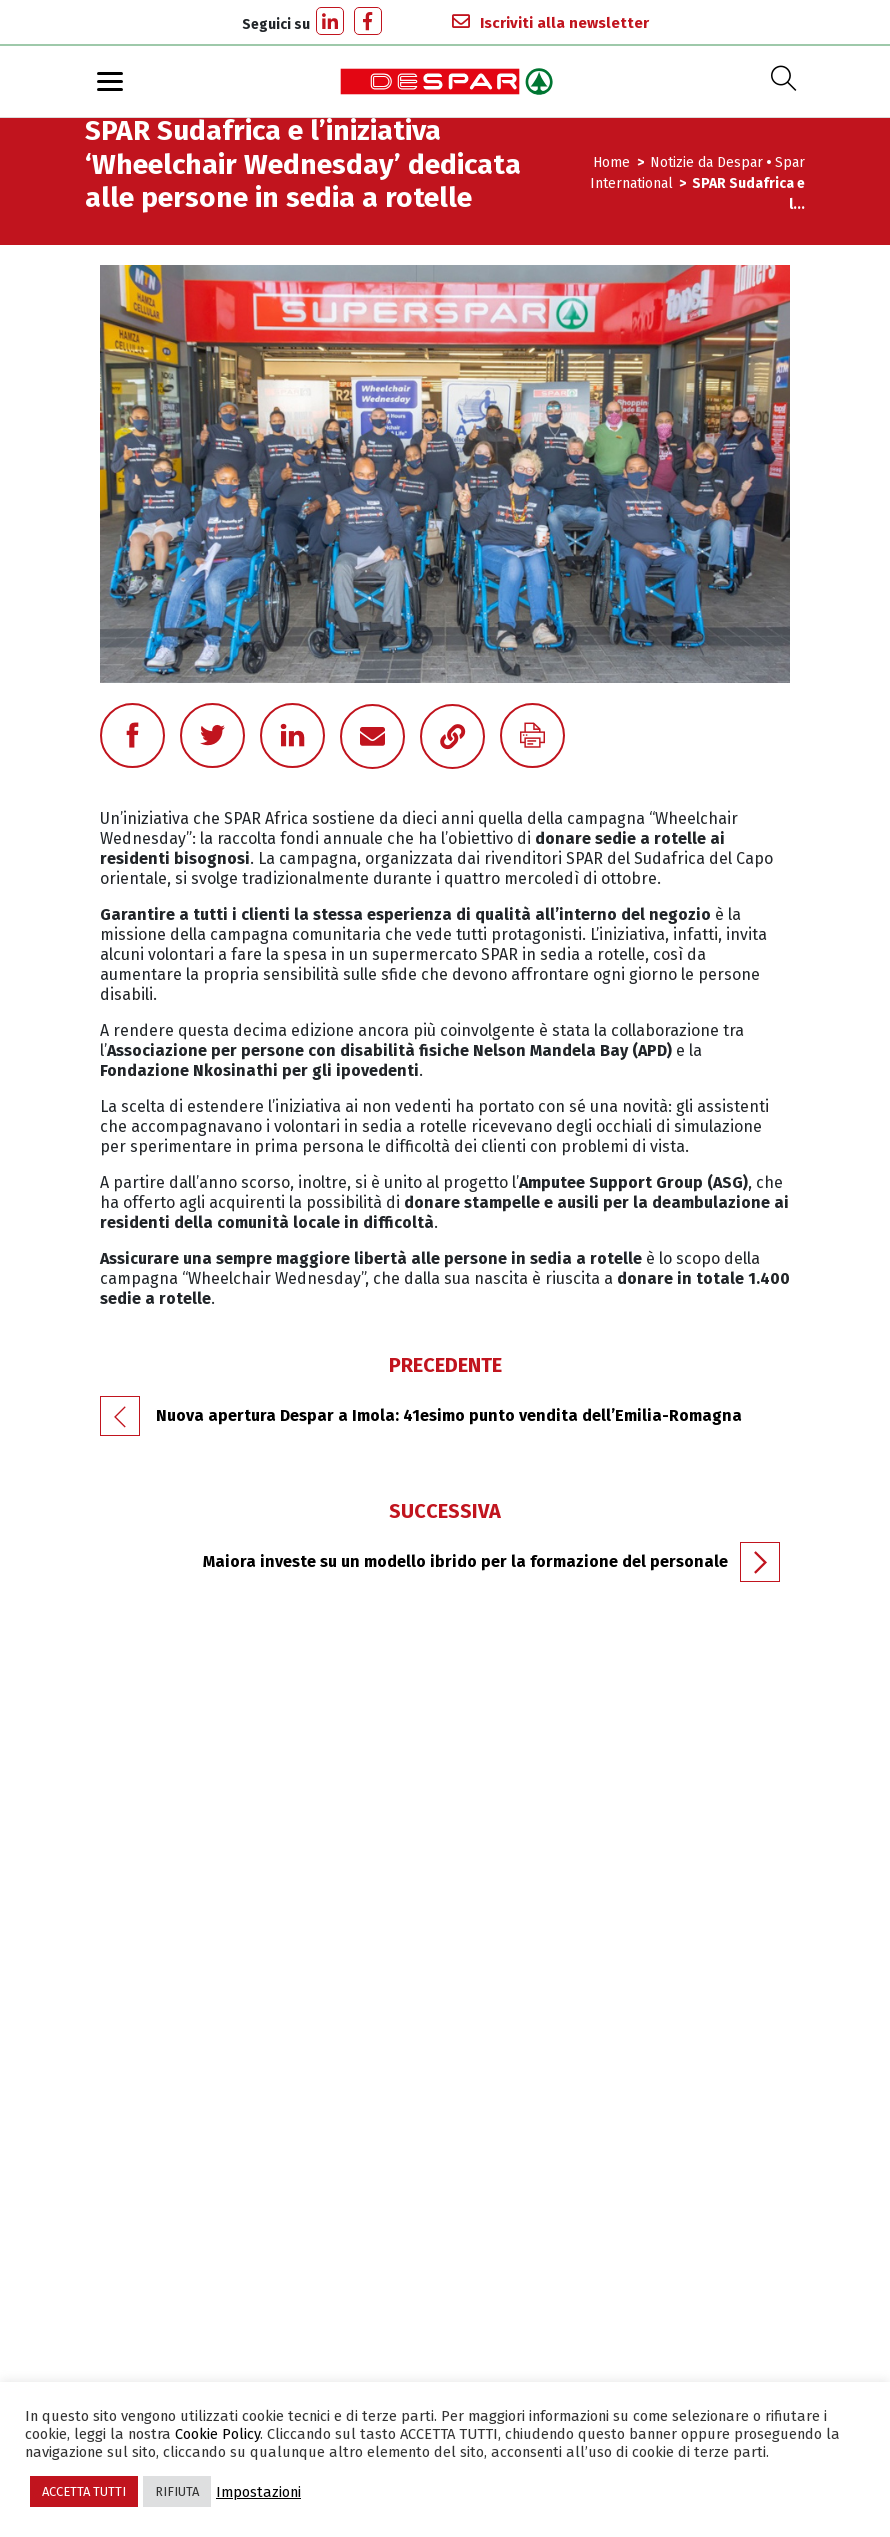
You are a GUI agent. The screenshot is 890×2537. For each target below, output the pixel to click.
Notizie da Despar (706, 162)
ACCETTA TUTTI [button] (84, 2491)
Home (613, 162)
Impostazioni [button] (258, 2492)
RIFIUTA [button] (177, 2491)
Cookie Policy (217, 2434)
